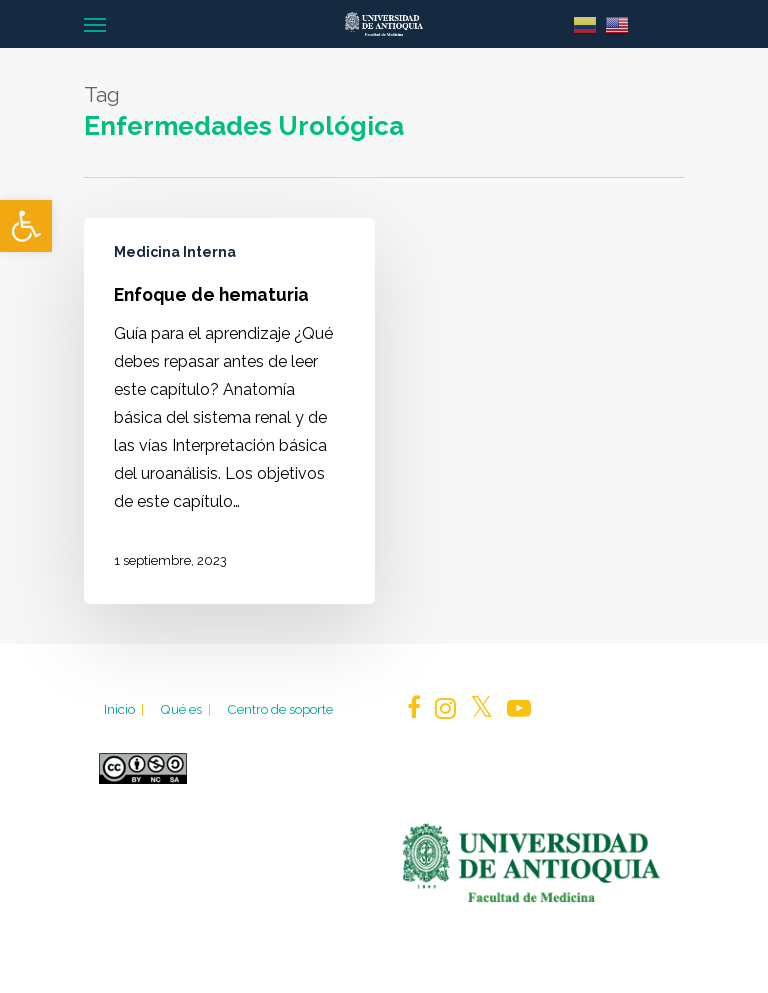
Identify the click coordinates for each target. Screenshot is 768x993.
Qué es (187, 709)
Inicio (125, 709)
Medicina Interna (175, 252)
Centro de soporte (280, 709)
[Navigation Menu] (95, 24)
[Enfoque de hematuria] (229, 411)
